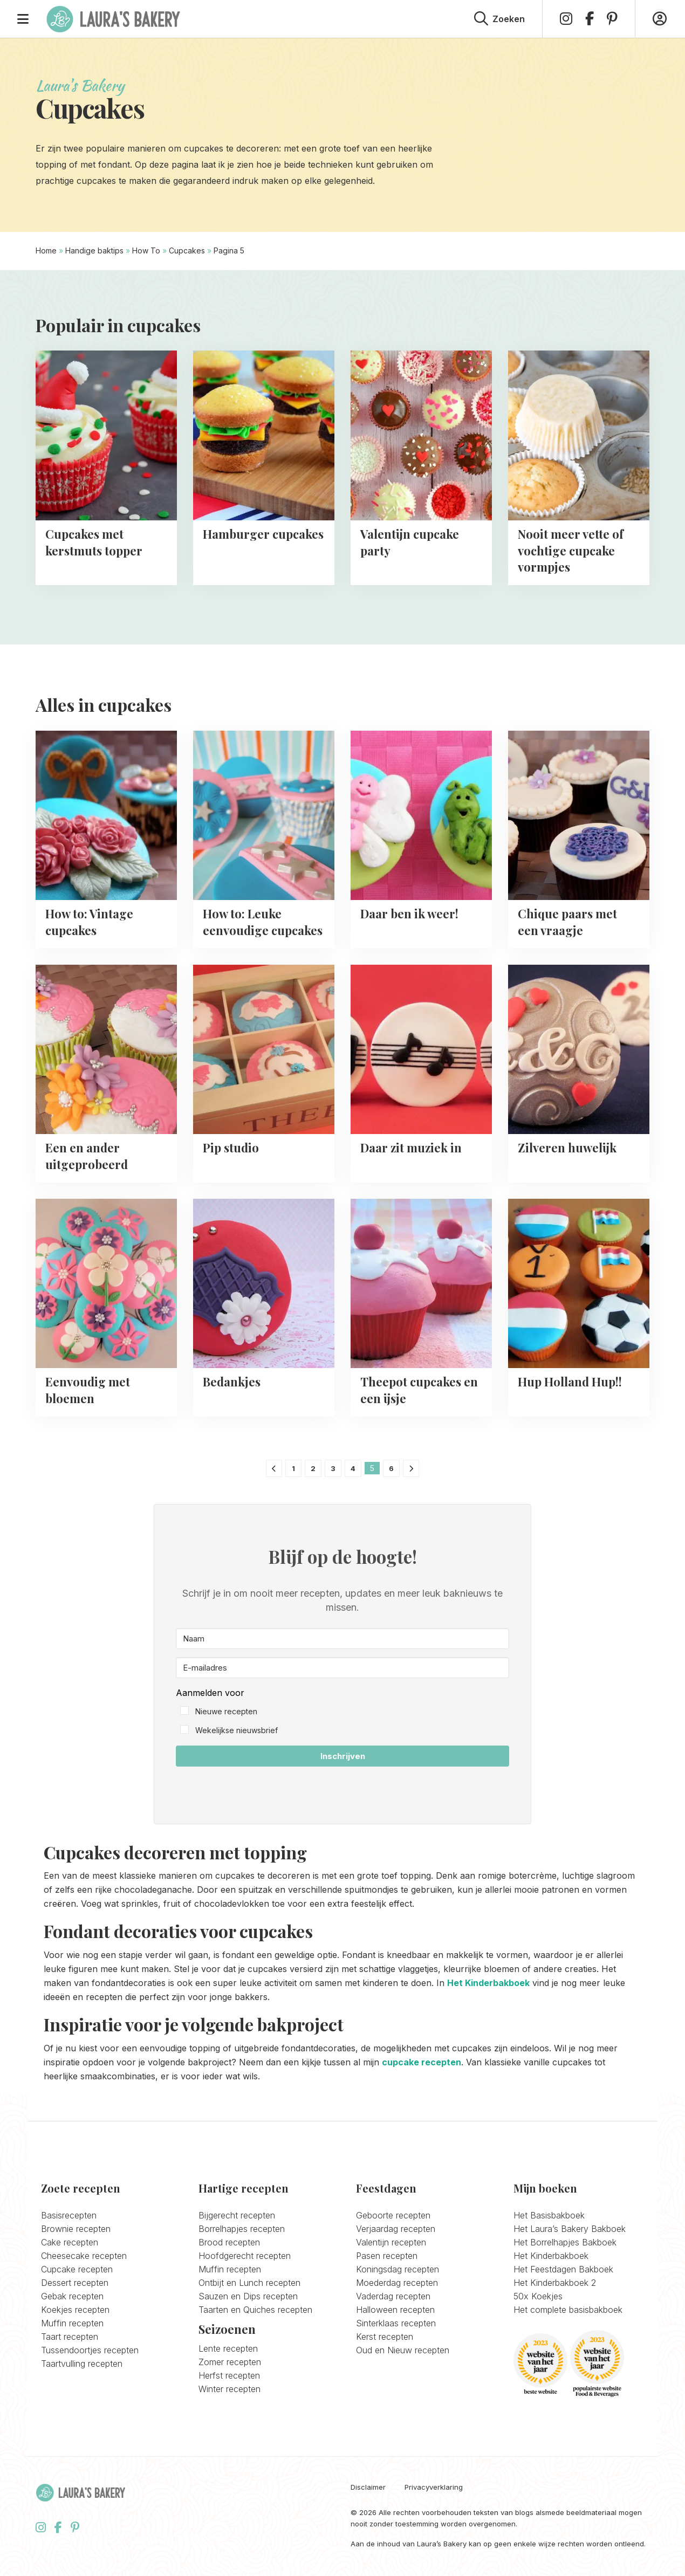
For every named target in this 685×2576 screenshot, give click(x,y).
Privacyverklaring (434, 2487)
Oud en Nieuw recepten (402, 2350)
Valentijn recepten (391, 2242)
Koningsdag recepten (397, 2269)
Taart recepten (69, 2336)
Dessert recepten (74, 2282)
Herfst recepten (229, 2375)
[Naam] (342, 1638)
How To (146, 250)
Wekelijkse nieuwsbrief (236, 1730)
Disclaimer (368, 2487)
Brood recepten (229, 2242)
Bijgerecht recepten (236, 2215)
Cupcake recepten (77, 2269)
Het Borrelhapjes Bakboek (564, 2242)
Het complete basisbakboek (567, 2309)
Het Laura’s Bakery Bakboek (569, 2228)
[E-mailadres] (342, 1667)
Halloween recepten (395, 2309)
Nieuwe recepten (226, 1711)
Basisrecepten (69, 2215)
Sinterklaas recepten (396, 2323)
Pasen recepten (386, 2255)
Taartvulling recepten (81, 2363)
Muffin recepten (72, 2323)
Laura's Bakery (113, 18)
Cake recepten (69, 2242)
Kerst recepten (384, 2336)
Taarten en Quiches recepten (255, 2309)
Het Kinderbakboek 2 (554, 2282)
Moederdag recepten (397, 2282)
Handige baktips (94, 250)
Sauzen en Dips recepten (248, 2296)
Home (46, 250)
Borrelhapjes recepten (241, 2228)
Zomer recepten (229, 2362)
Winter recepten (229, 2388)
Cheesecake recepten (84, 2255)
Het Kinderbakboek (488, 1982)
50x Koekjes (538, 2296)
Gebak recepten (72, 2296)
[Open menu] (23, 18)
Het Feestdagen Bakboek (563, 2269)
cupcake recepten (421, 2062)
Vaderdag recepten (393, 2296)
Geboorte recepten (393, 2215)
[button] (342, 1711)
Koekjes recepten (75, 2309)
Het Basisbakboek (549, 2215)
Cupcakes (187, 250)
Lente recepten (228, 2348)
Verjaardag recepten (395, 2228)
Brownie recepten (76, 2228)
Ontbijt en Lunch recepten (249, 2282)
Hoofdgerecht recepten (244, 2255)
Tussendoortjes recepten (90, 2350)
